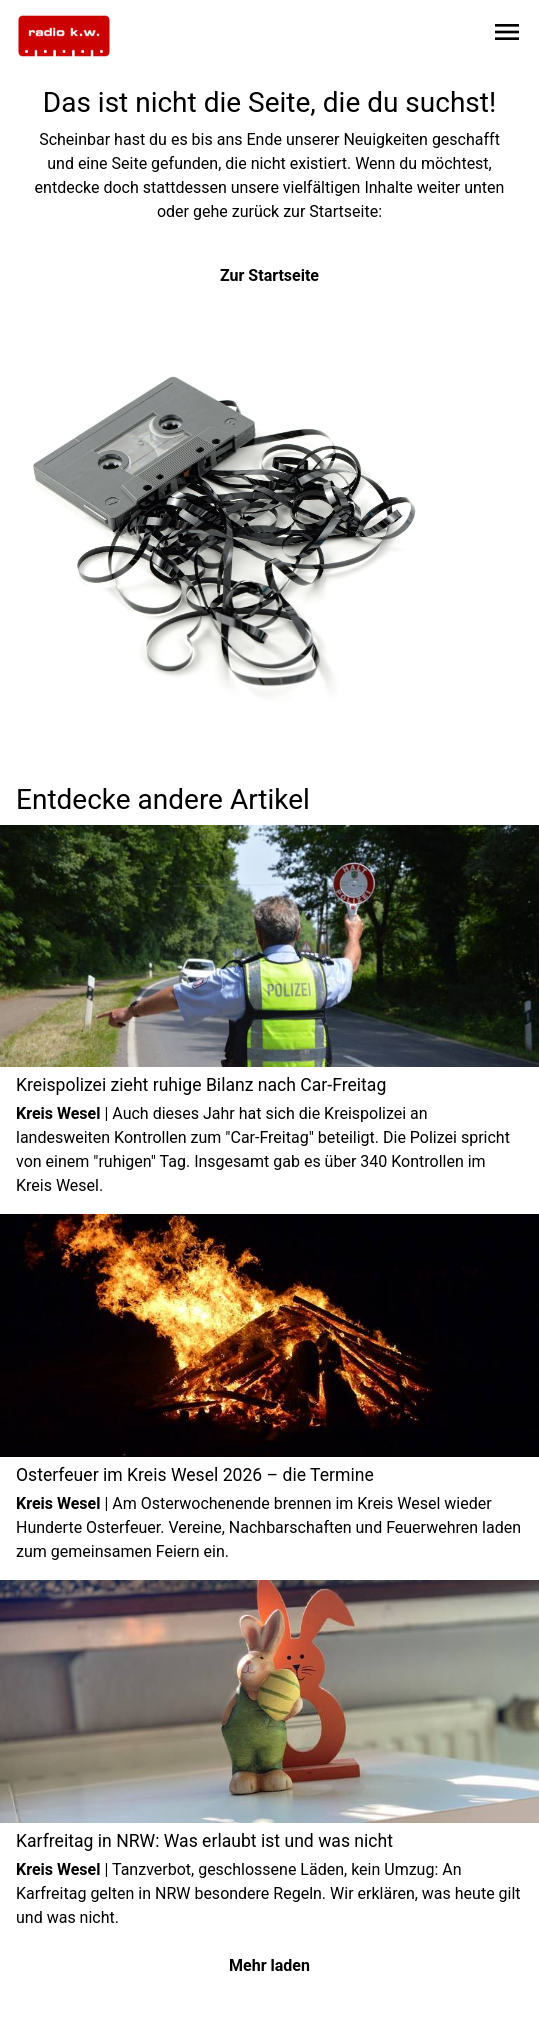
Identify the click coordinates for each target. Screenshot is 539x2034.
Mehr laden (269, 1965)
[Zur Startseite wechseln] (64, 36)
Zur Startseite (269, 275)
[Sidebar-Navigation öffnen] (507, 35)
